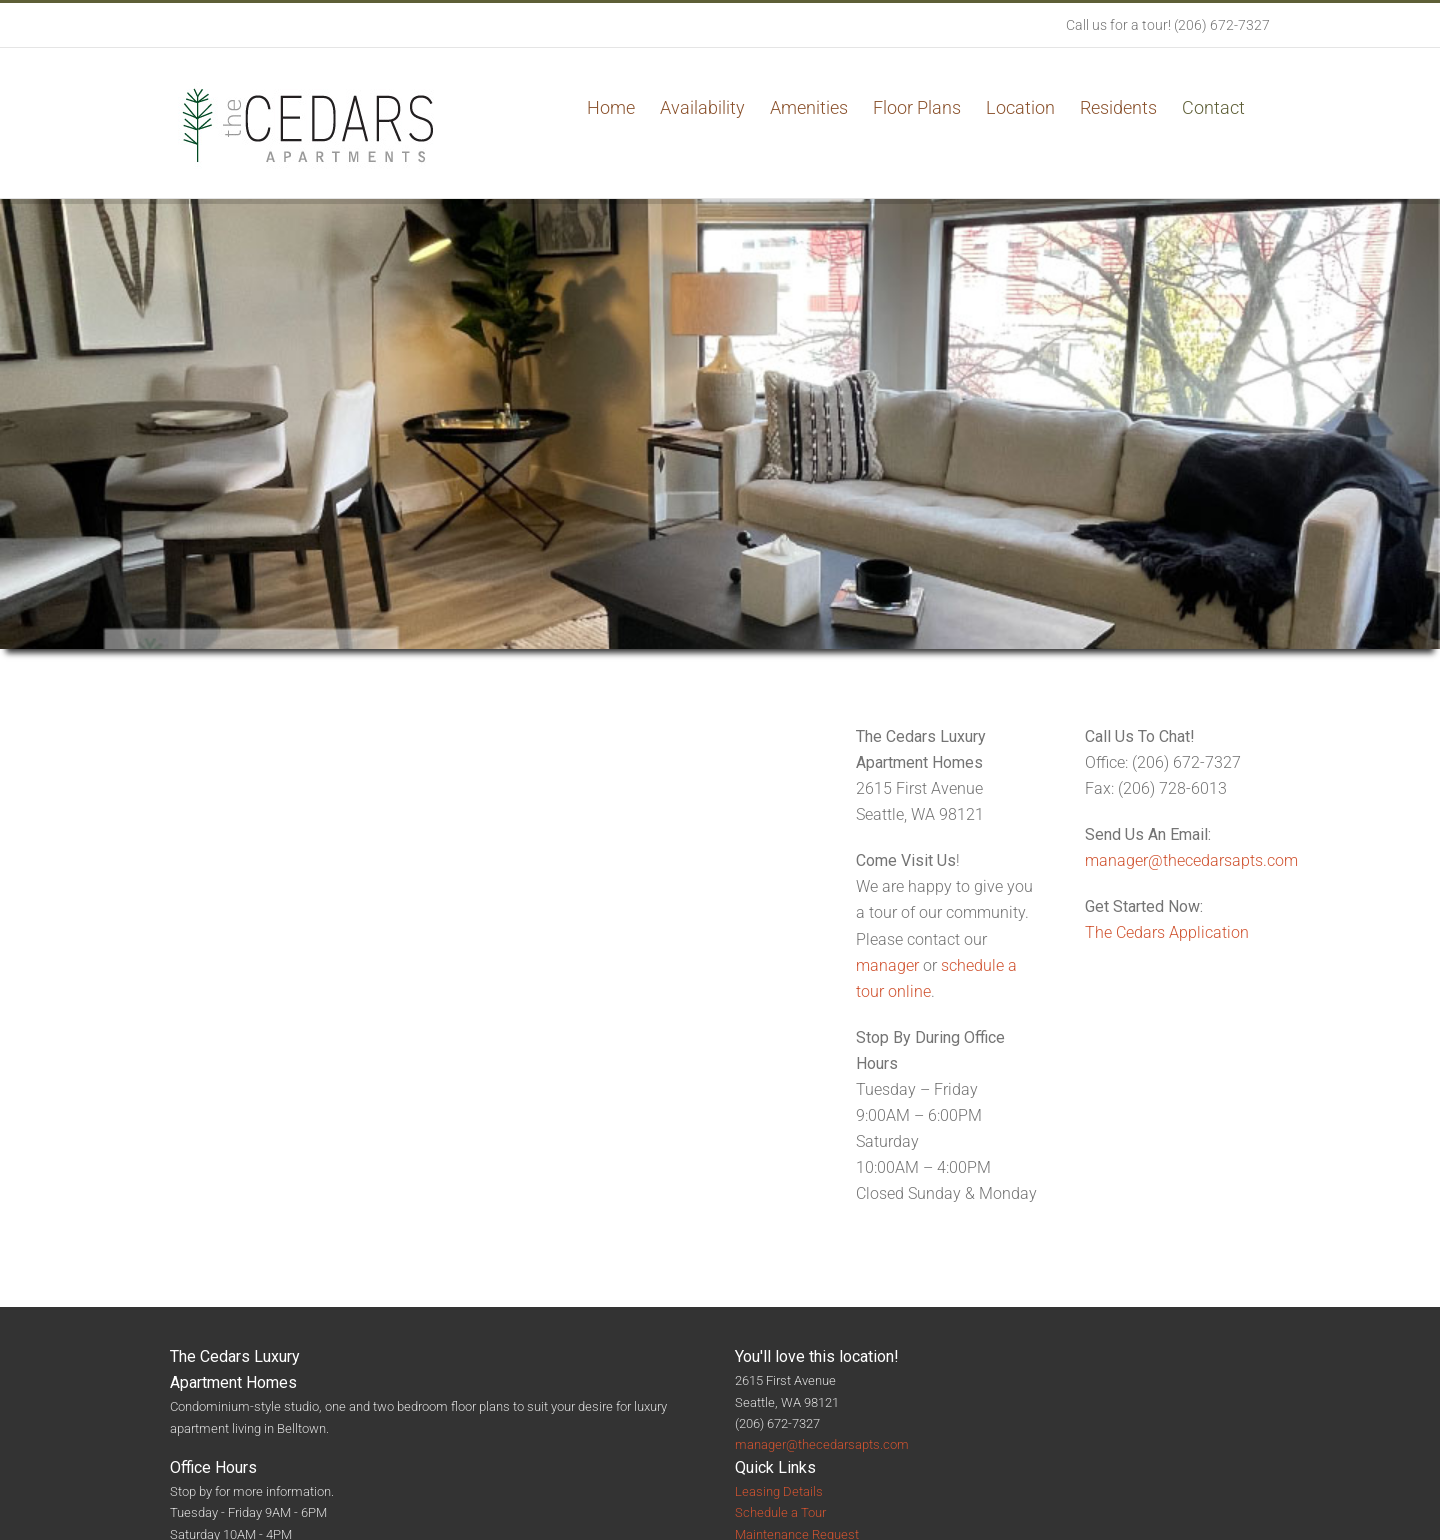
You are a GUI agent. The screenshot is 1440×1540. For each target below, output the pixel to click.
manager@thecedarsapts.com (1191, 860)
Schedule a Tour (780, 1512)
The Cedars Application (1167, 932)
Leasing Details (779, 1491)
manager (887, 965)
